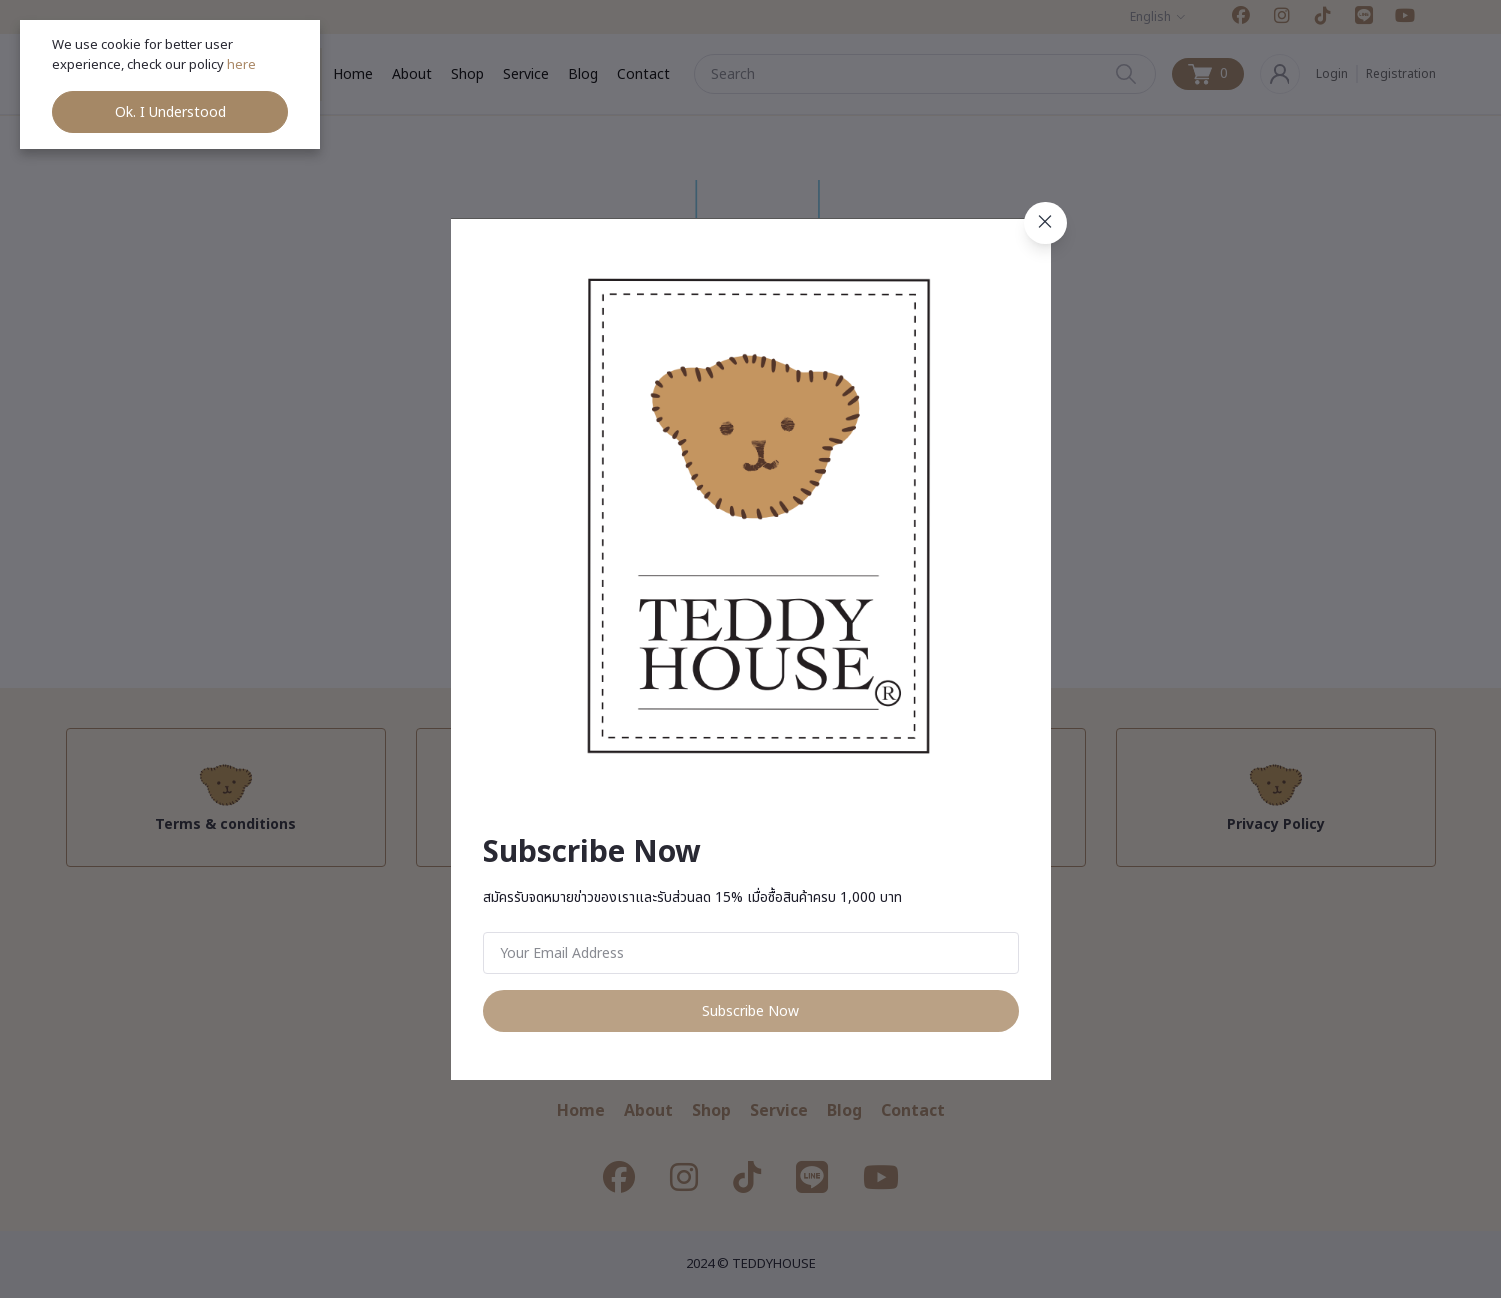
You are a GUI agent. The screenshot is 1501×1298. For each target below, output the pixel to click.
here (243, 65)
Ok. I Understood (170, 112)
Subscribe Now (750, 1011)
